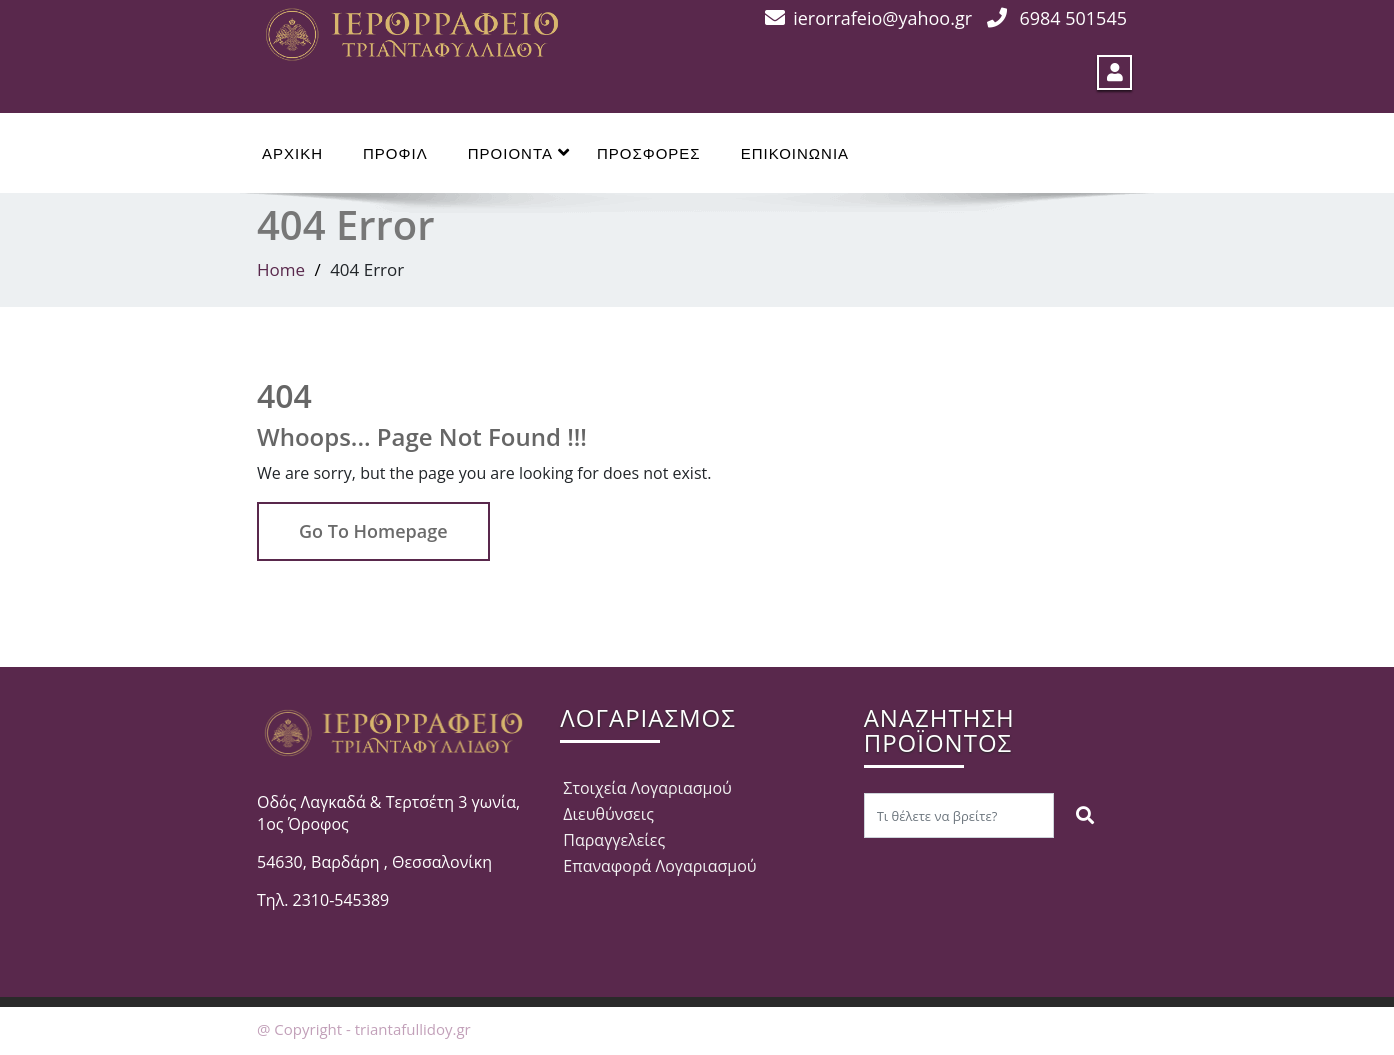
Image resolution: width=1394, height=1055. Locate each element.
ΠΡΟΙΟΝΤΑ (519, 152)
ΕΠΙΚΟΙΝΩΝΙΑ (795, 153)
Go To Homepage (373, 531)
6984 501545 (1073, 18)
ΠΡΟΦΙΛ (395, 153)
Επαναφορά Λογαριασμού (659, 866)
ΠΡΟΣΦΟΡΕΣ (649, 153)
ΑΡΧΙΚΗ (292, 153)
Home (281, 269)
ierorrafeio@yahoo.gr (882, 18)
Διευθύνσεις (608, 814)
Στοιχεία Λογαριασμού (647, 788)
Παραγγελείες (614, 840)
